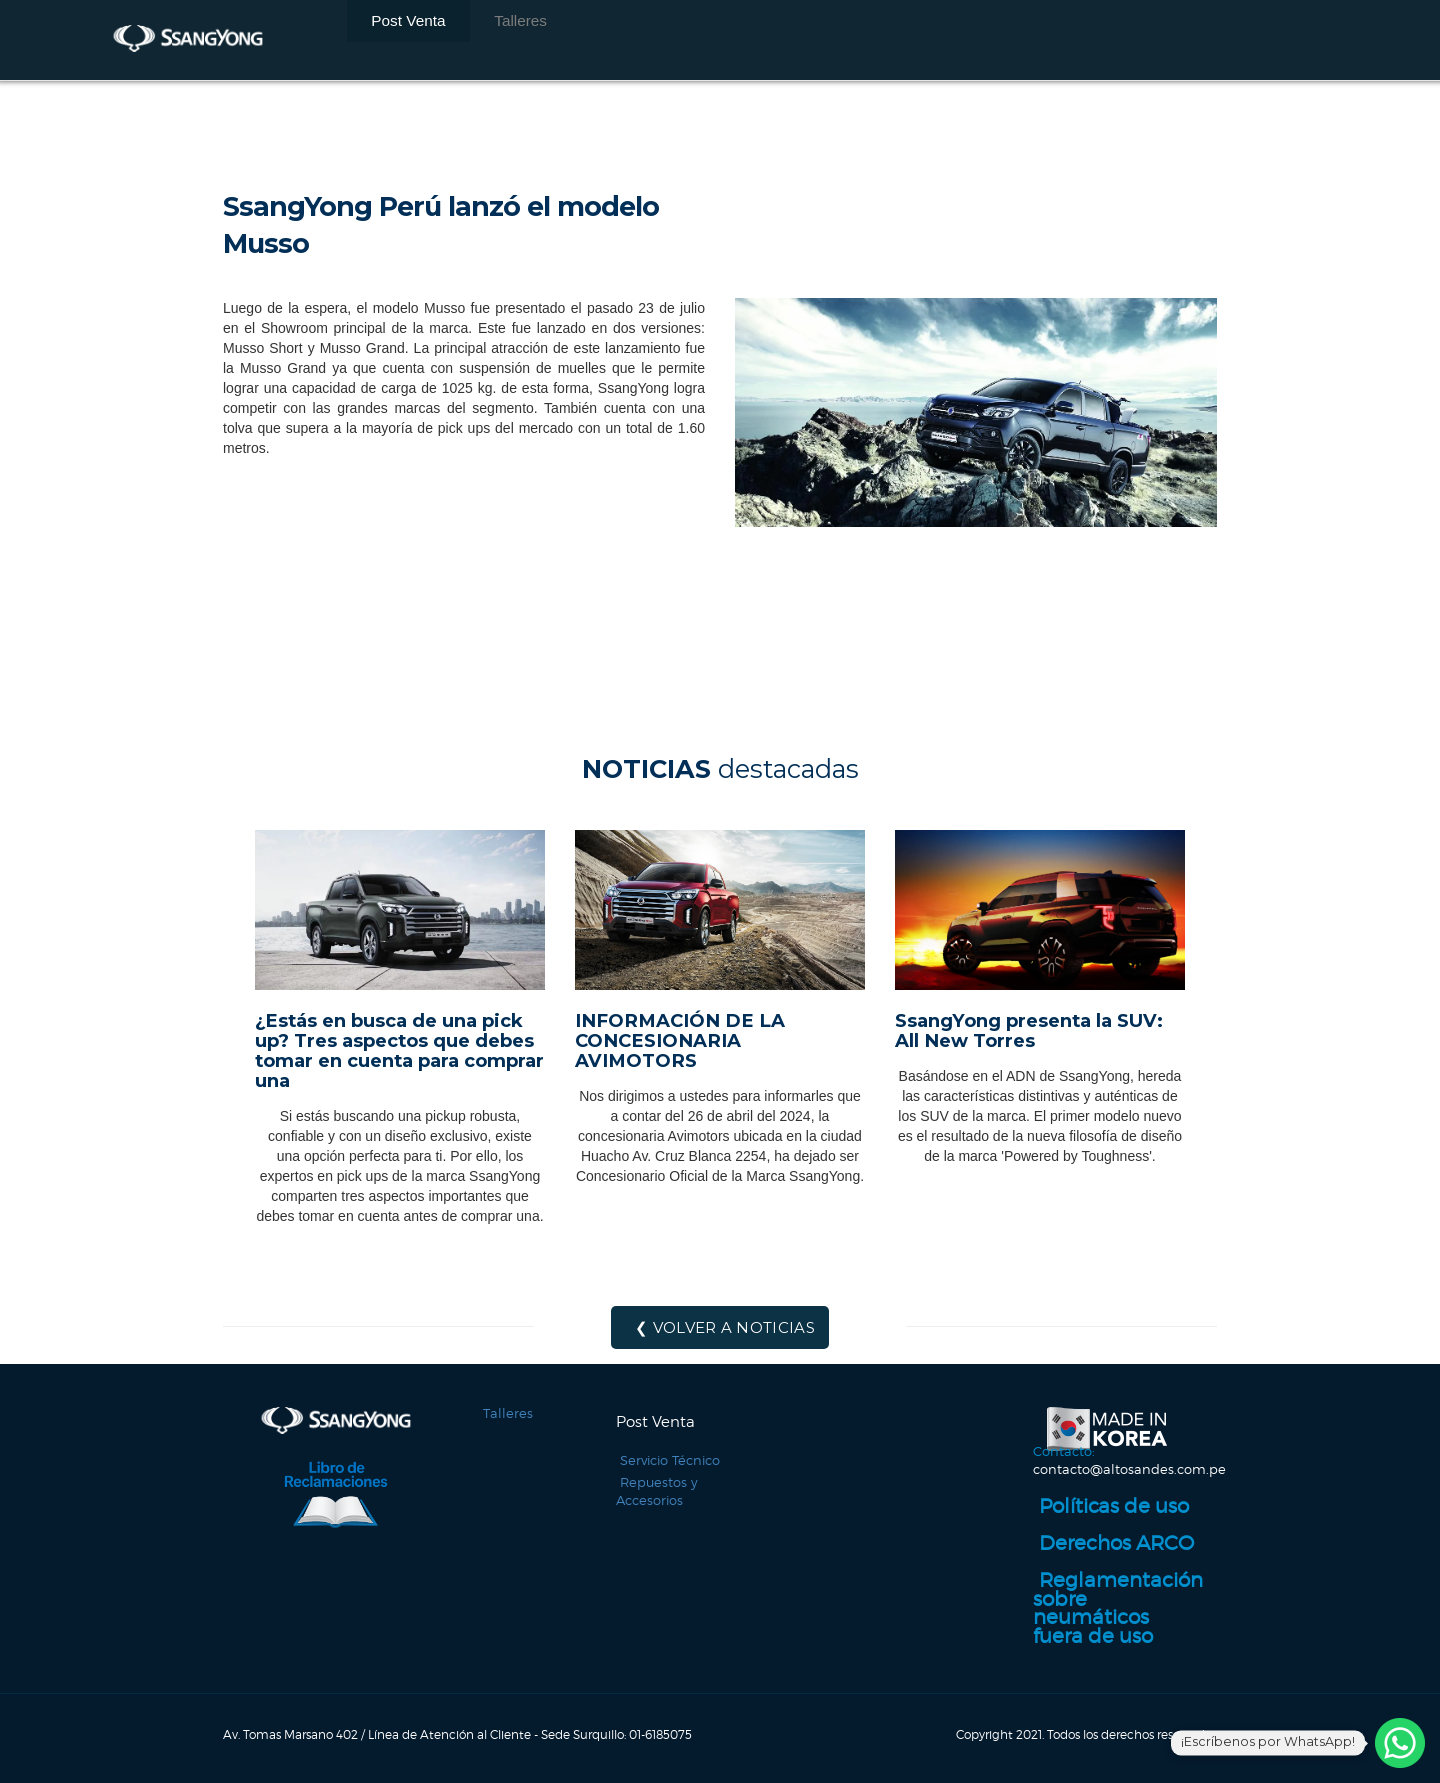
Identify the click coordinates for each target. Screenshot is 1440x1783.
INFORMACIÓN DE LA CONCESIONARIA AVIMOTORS (680, 1040)
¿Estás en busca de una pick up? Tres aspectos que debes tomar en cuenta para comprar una (399, 1050)
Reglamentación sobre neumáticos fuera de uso (1118, 1597)
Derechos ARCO (1087, 1554)
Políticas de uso (1086, 1519)
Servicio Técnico (666, 1460)
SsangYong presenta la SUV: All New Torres (1029, 1030)
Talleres (464, 40)
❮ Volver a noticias (725, 1327)
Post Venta (389, 40)
